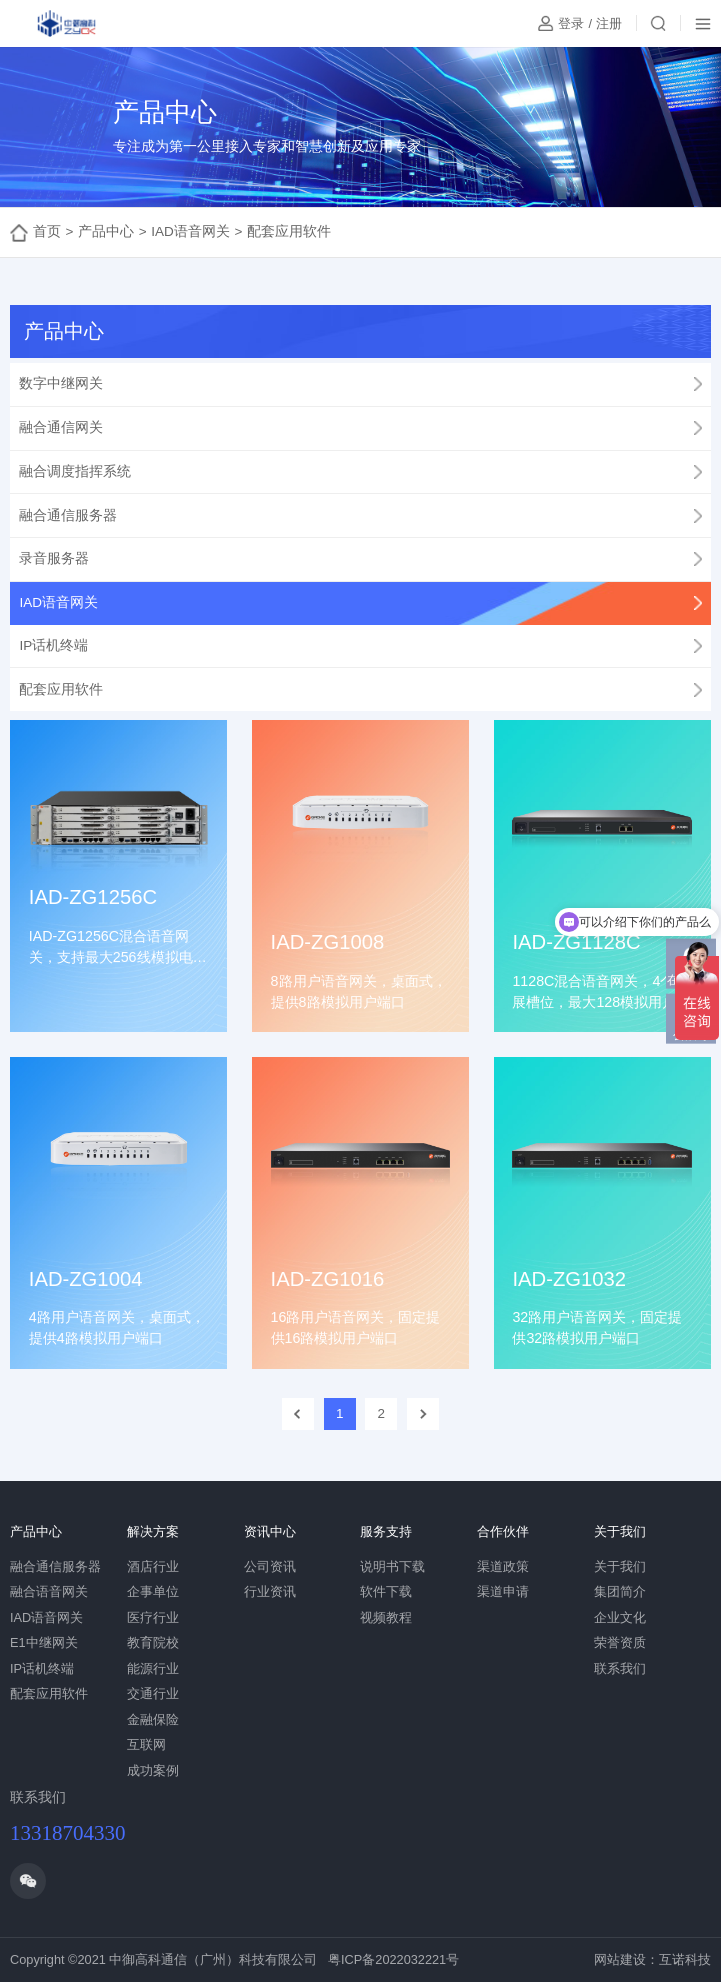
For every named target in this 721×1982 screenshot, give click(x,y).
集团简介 (620, 1591)
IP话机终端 (42, 1668)
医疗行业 (153, 1617)
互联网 (146, 1744)
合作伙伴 (503, 1531)
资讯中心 (270, 1531)
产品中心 (106, 231)
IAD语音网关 (190, 231)
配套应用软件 (289, 231)
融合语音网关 (49, 1591)
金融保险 (153, 1719)
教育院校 (153, 1642)
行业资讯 (270, 1591)
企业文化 (620, 1617)
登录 (571, 23)
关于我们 (620, 1531)
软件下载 (386, 1591)
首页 (47, 231)
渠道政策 (503, 1566)
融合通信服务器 (55, 1566)
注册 (609, 23)
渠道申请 (503, 1591)
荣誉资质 (620, 1642)
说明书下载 (392, 1566)
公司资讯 (270, 1566)
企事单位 (153, 1591)
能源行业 (153, 1668)
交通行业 (153, 1693)
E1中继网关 (44, 1642)
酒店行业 (153, 1566)
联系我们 (620, 1668)
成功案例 (153, 1770)
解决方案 (153, 1531)
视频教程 (386, 1617)
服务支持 (386, 1531)
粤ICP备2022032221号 (393, 1959)
